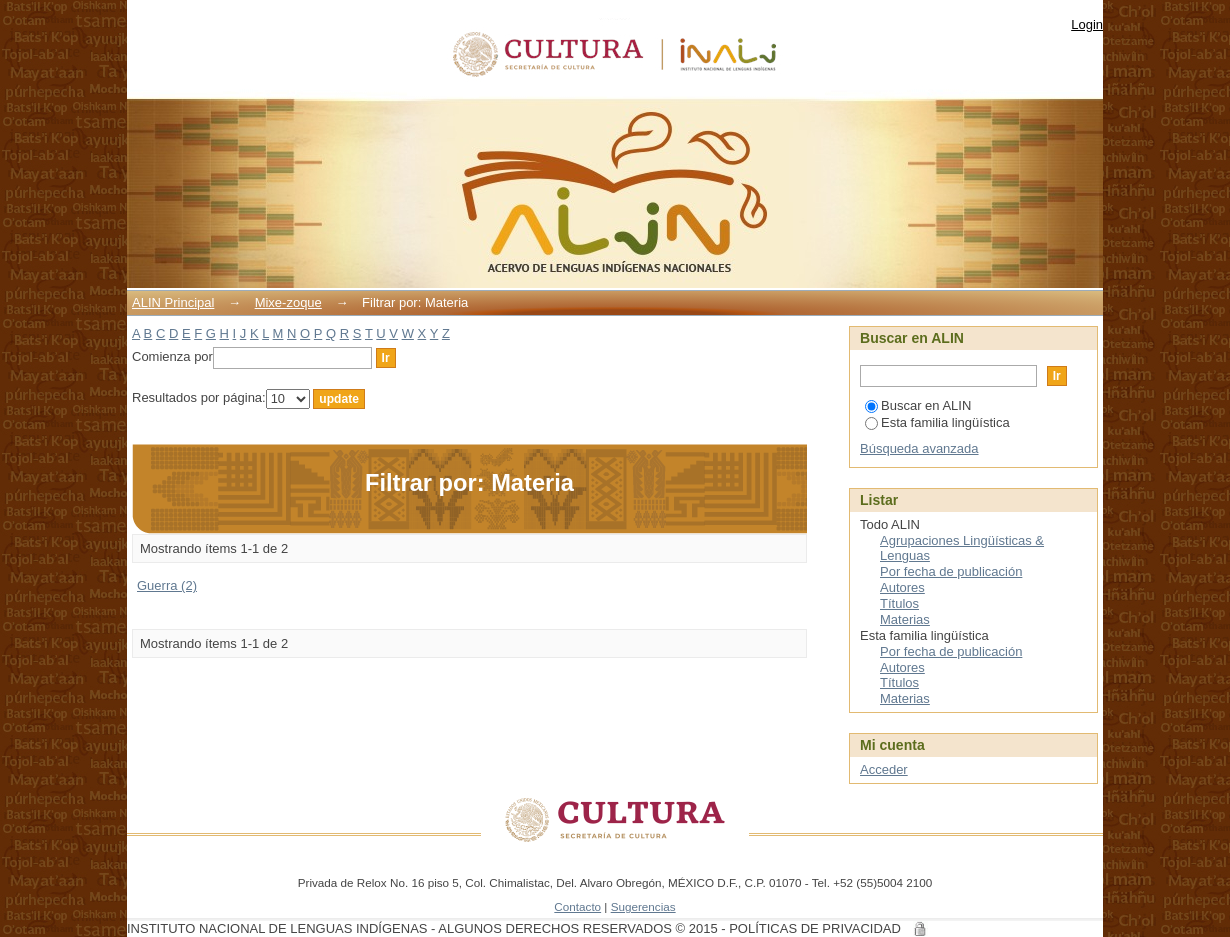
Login (1087, 24)
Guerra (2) (167, 585)
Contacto (577, 906)
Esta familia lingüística (937, 422)
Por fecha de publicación (951, 571)
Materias (905, 619)
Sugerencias (643, 906)
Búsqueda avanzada (919, 448)
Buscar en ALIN (918, 405)
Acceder (884, 769)
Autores (902, 587)
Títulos (899, 603)
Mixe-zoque (288, 302)
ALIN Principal (173, 302)
